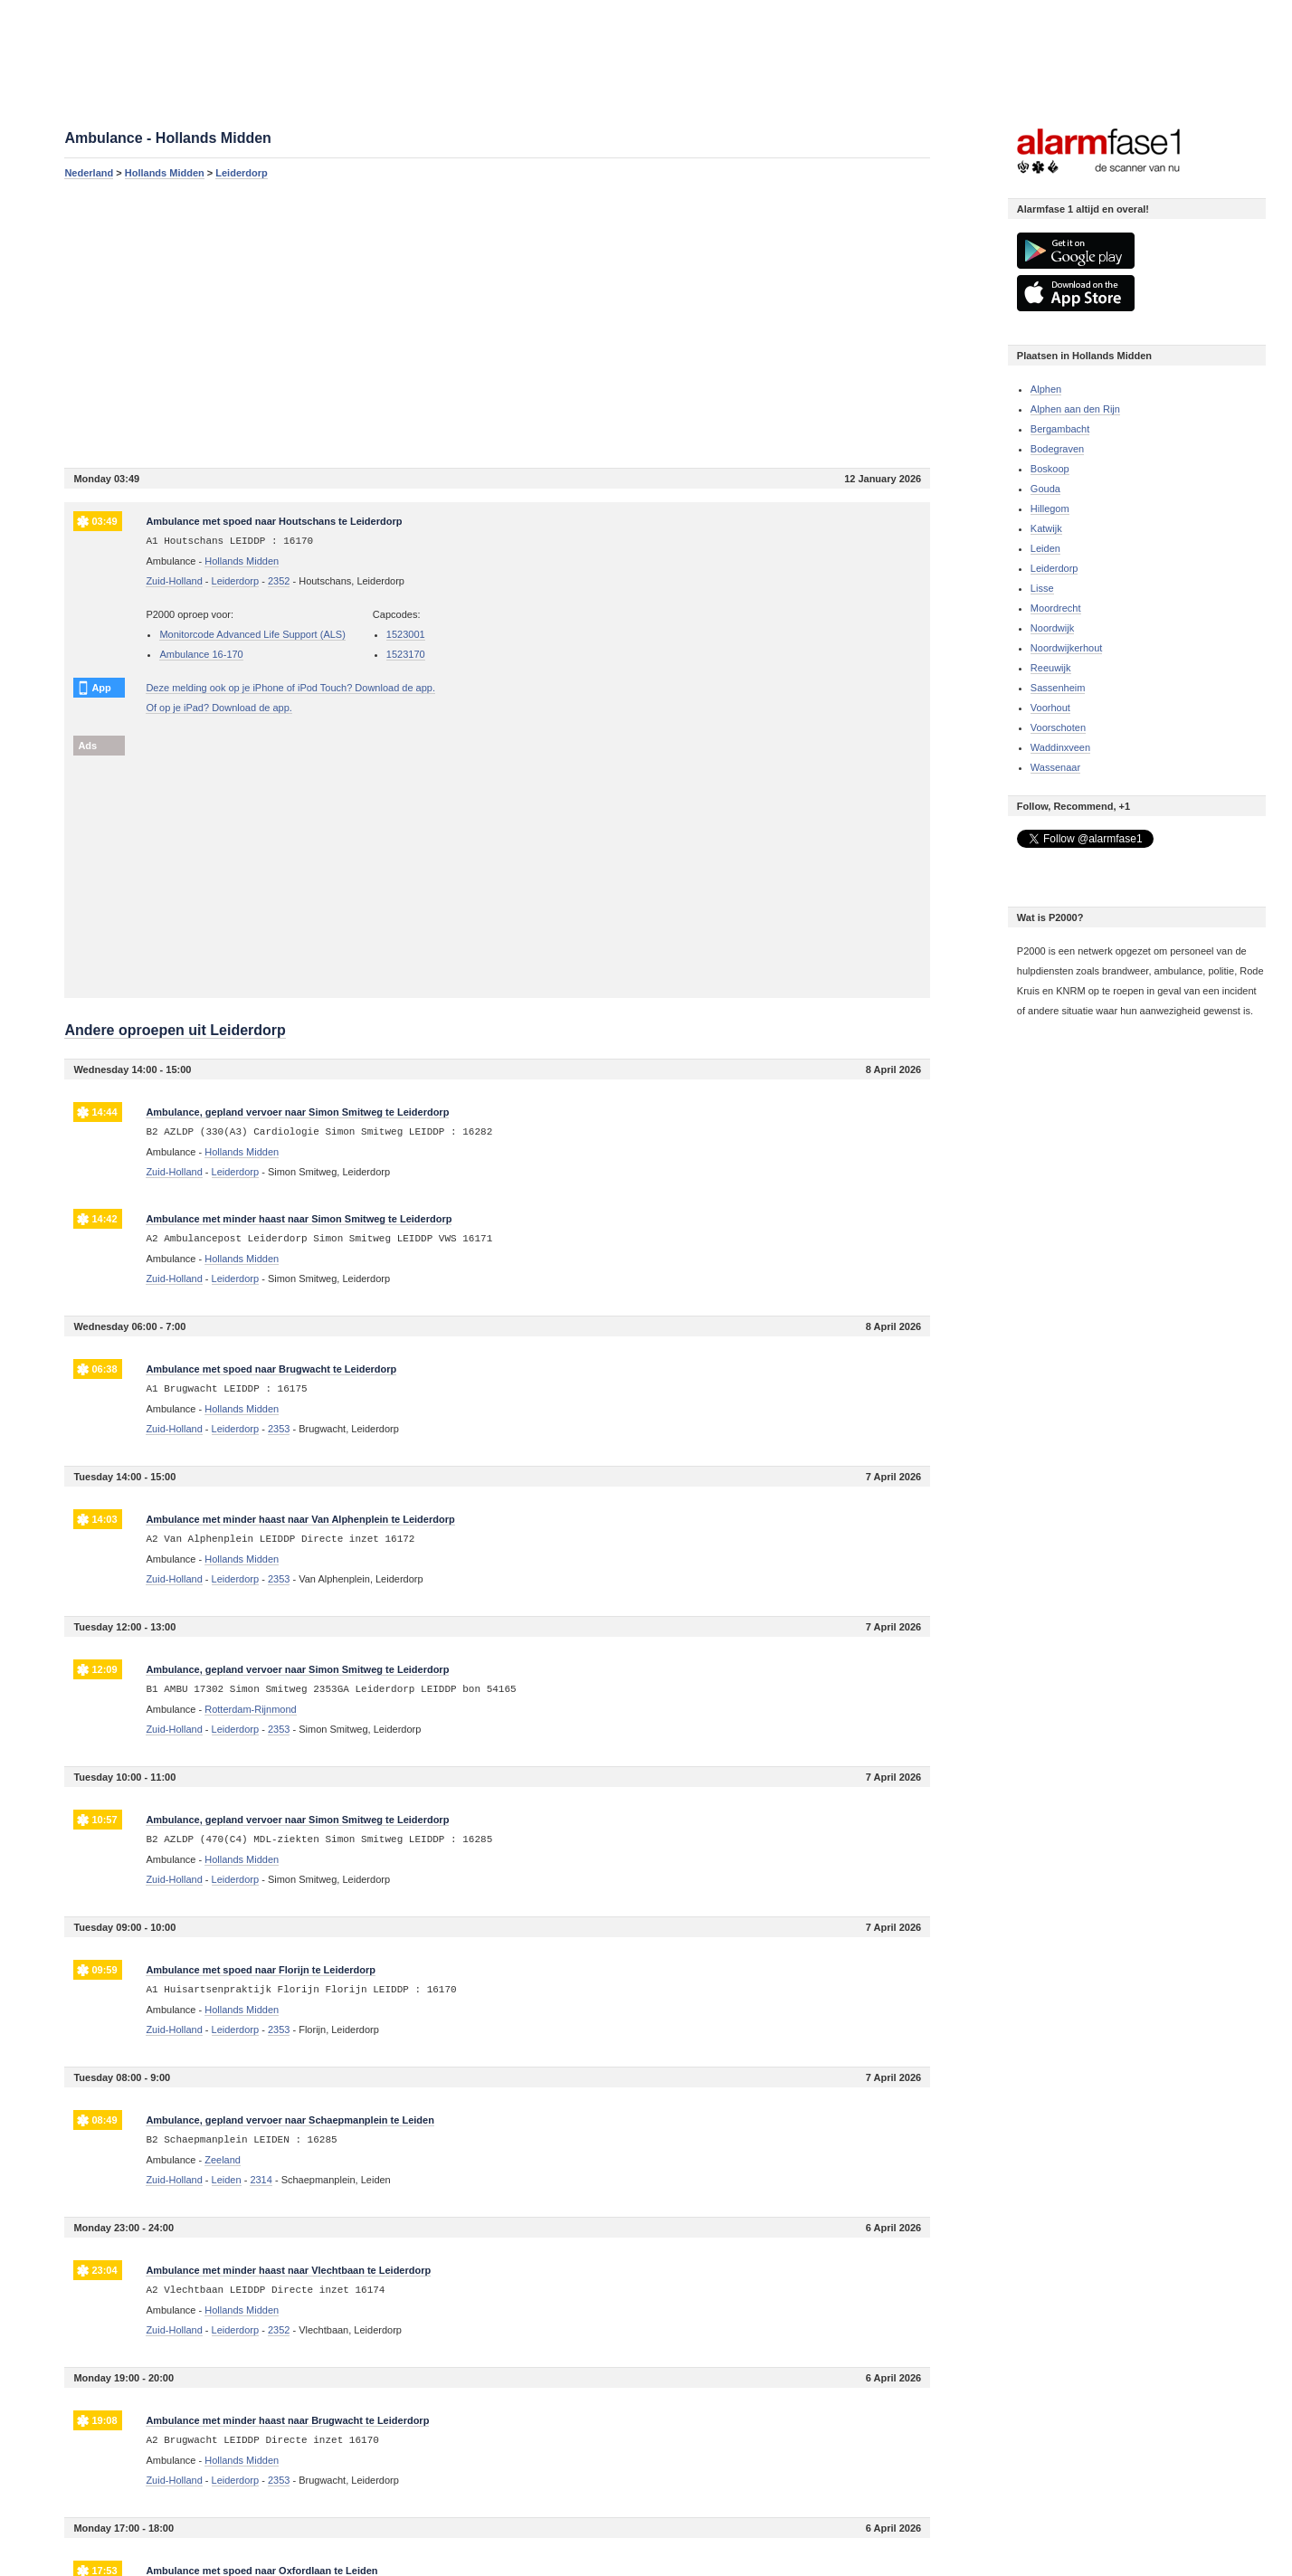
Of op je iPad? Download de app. (218, 707)
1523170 (405, 654)
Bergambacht (1060, 428)
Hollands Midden (164, 172)
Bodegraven (1057, 448)
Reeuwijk (1051, 667)
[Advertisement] (497, 323)
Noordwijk (1052, 628)
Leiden (1045, 548)
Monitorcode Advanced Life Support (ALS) (252, 634)
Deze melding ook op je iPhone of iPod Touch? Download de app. (290, 687)
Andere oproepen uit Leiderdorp (174, 1030)
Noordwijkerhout (1066, 647)
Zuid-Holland (174, 580)
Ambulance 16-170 (200, 654)
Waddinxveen (1060, 747)
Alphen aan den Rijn (1075, 409)
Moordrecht (1056, 608)
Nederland (88, 172)
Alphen (1046, 389)
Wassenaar (1055, 767)
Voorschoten (1058, 727)
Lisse (1042, 588)
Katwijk (1046, 528)
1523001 (405, 634)
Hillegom (1050, 508)
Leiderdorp (241, 172)
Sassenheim (1058, 687)
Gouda (1045, 488)
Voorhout (1050, 707)
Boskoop (1050, 468)
